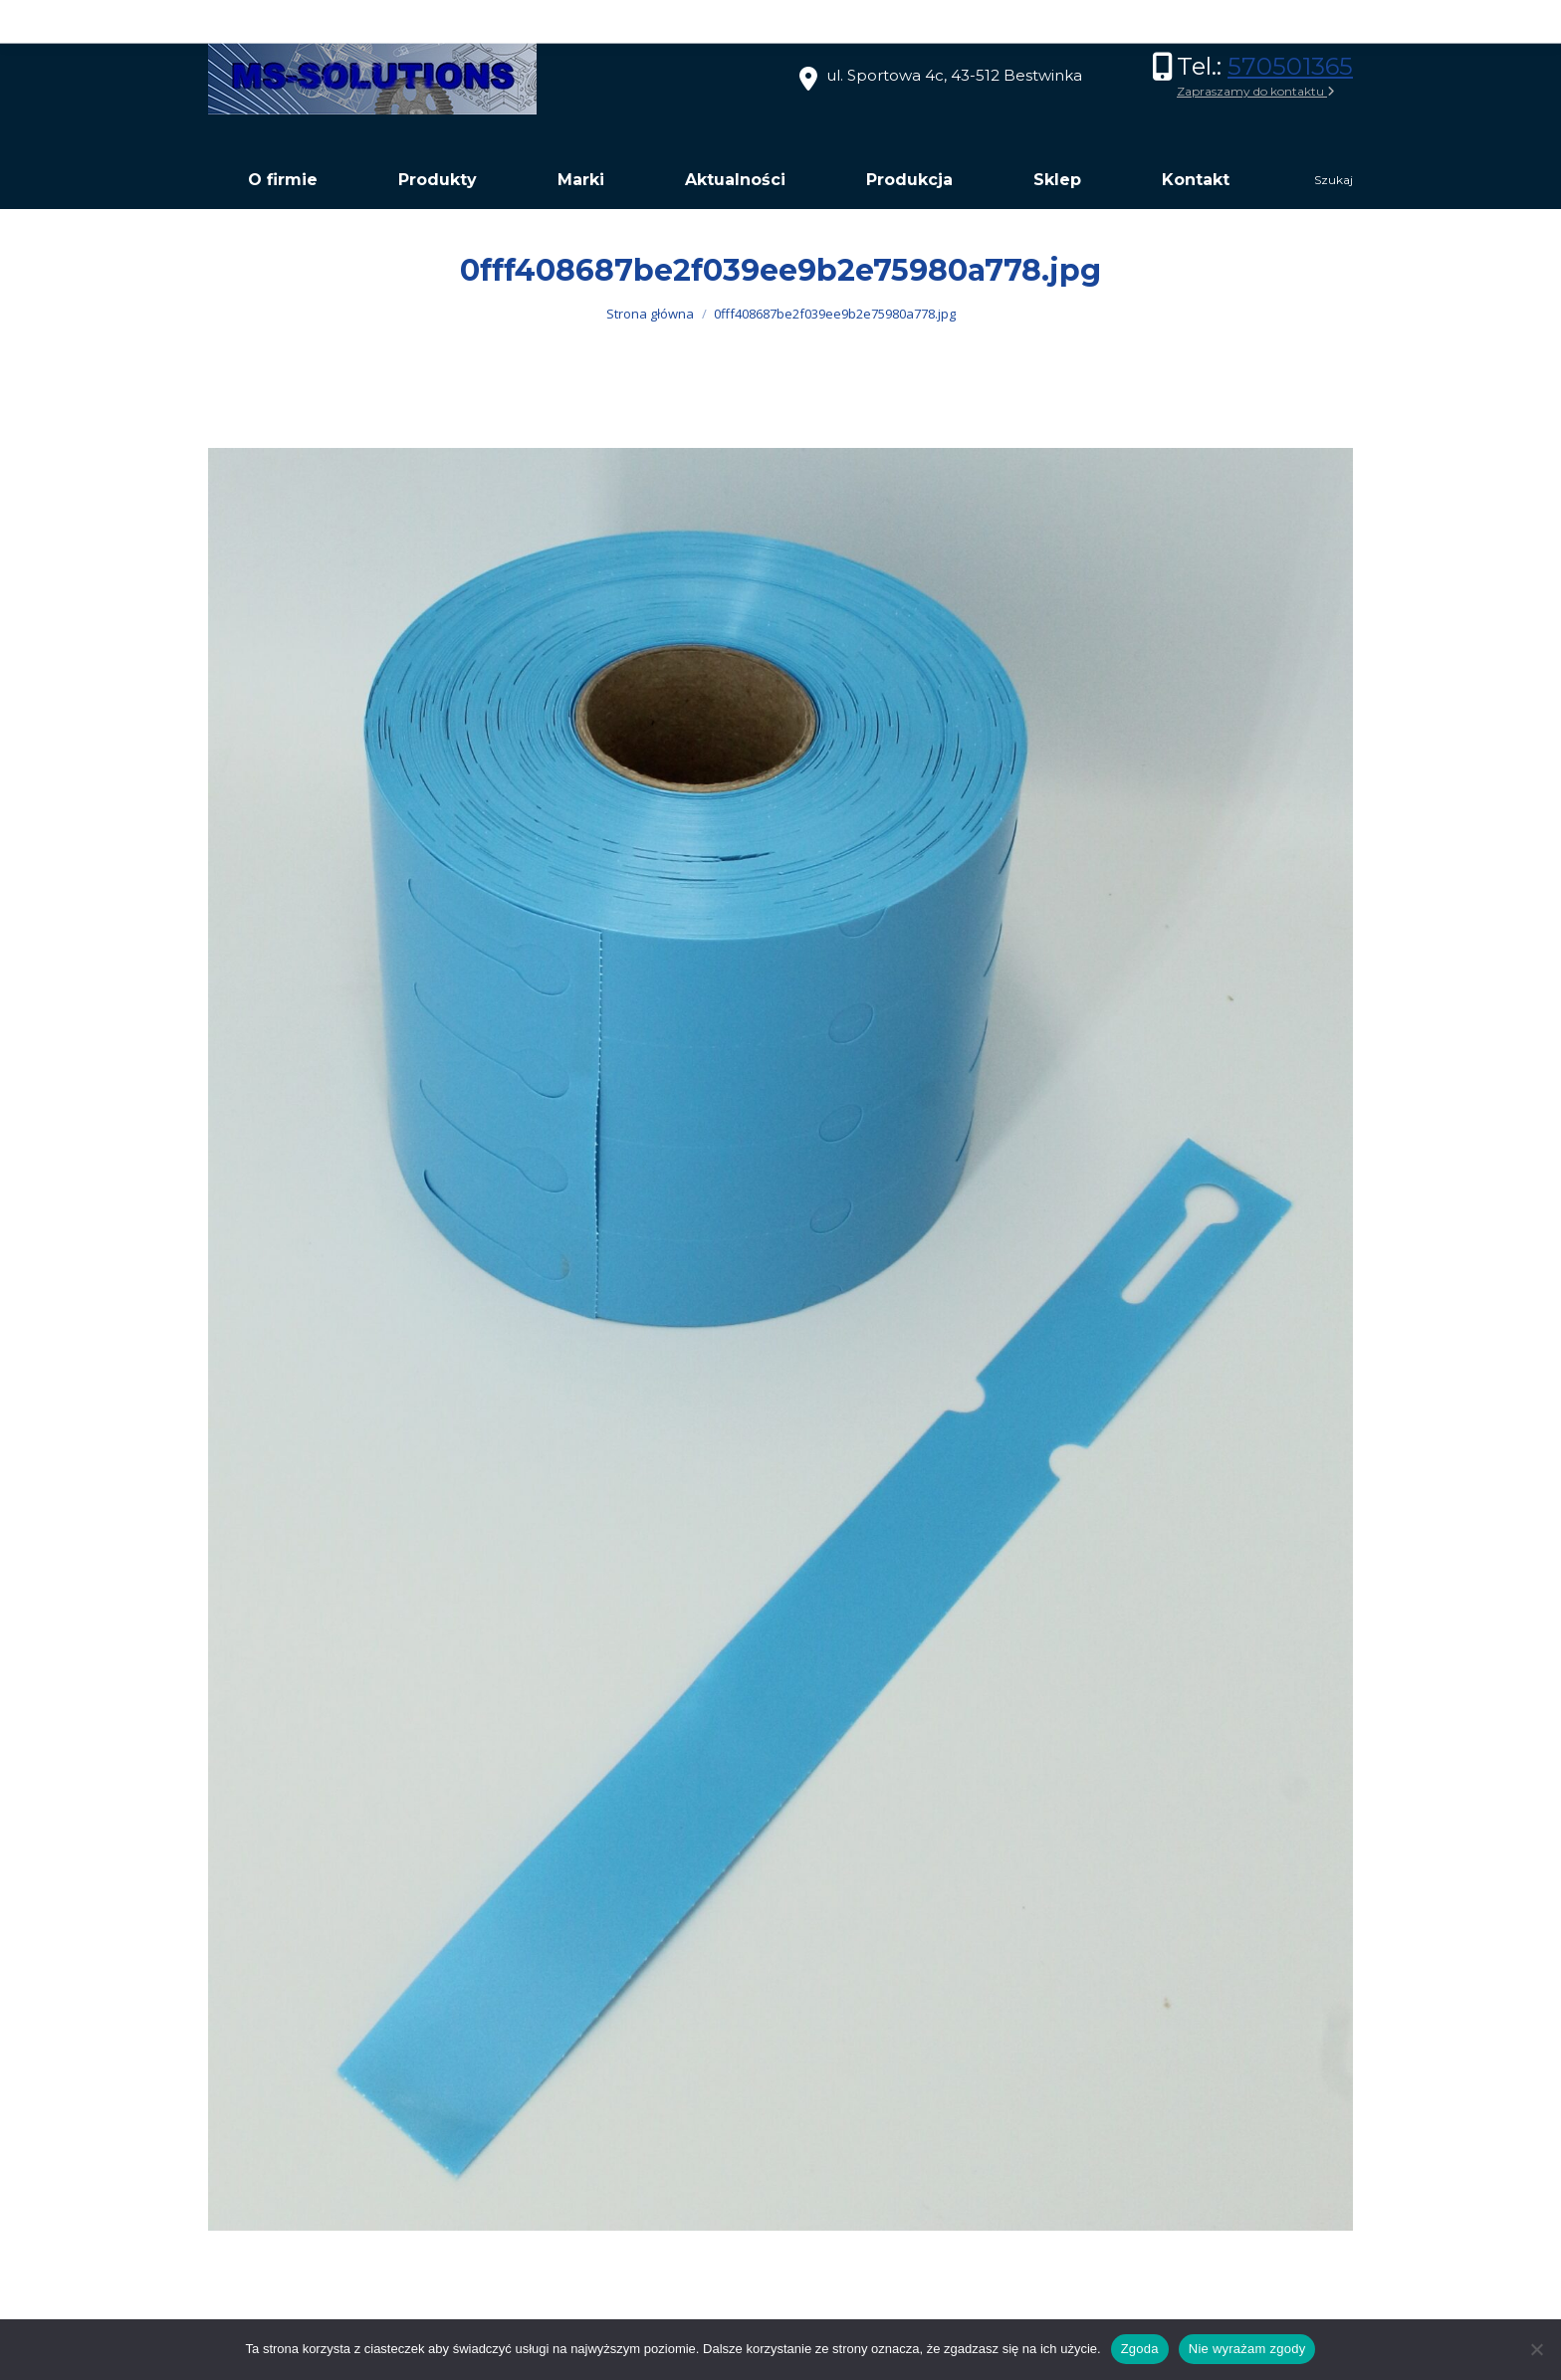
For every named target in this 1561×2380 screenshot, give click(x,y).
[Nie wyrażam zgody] (1536, 2349)
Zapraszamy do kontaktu (1256, 91)
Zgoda (1140, 2348)
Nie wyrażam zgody (1247, 2348)
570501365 (1290, 66)
